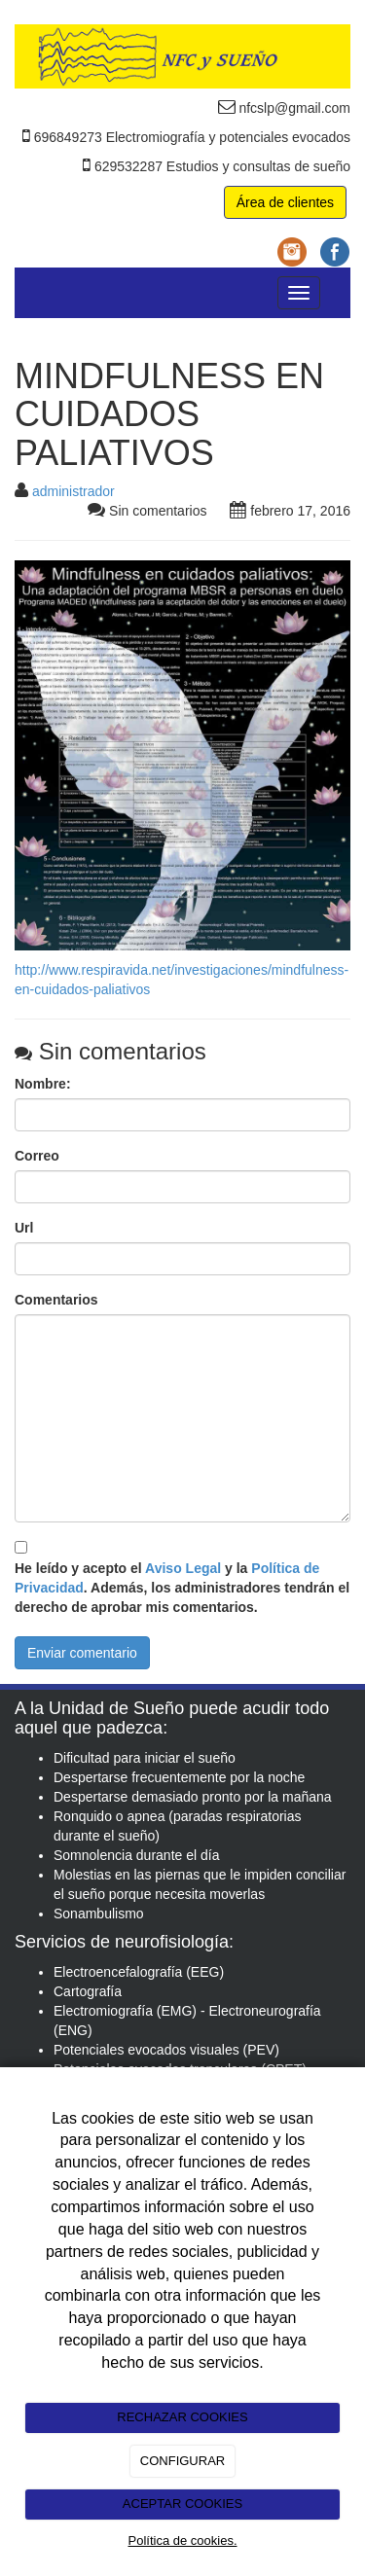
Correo (37, 1155)
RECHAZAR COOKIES (182, 2417)
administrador (73, 491)
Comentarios (56, 1299)
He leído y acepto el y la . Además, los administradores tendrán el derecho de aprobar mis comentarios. (182, 1587)
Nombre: (43, 1083)
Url (24, 1227)
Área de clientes (285, 202)
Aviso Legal (183, 1568)
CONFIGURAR (182, 2460)
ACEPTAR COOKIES (182, 2503)
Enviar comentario (82, 1653)
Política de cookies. (182, 2540)
